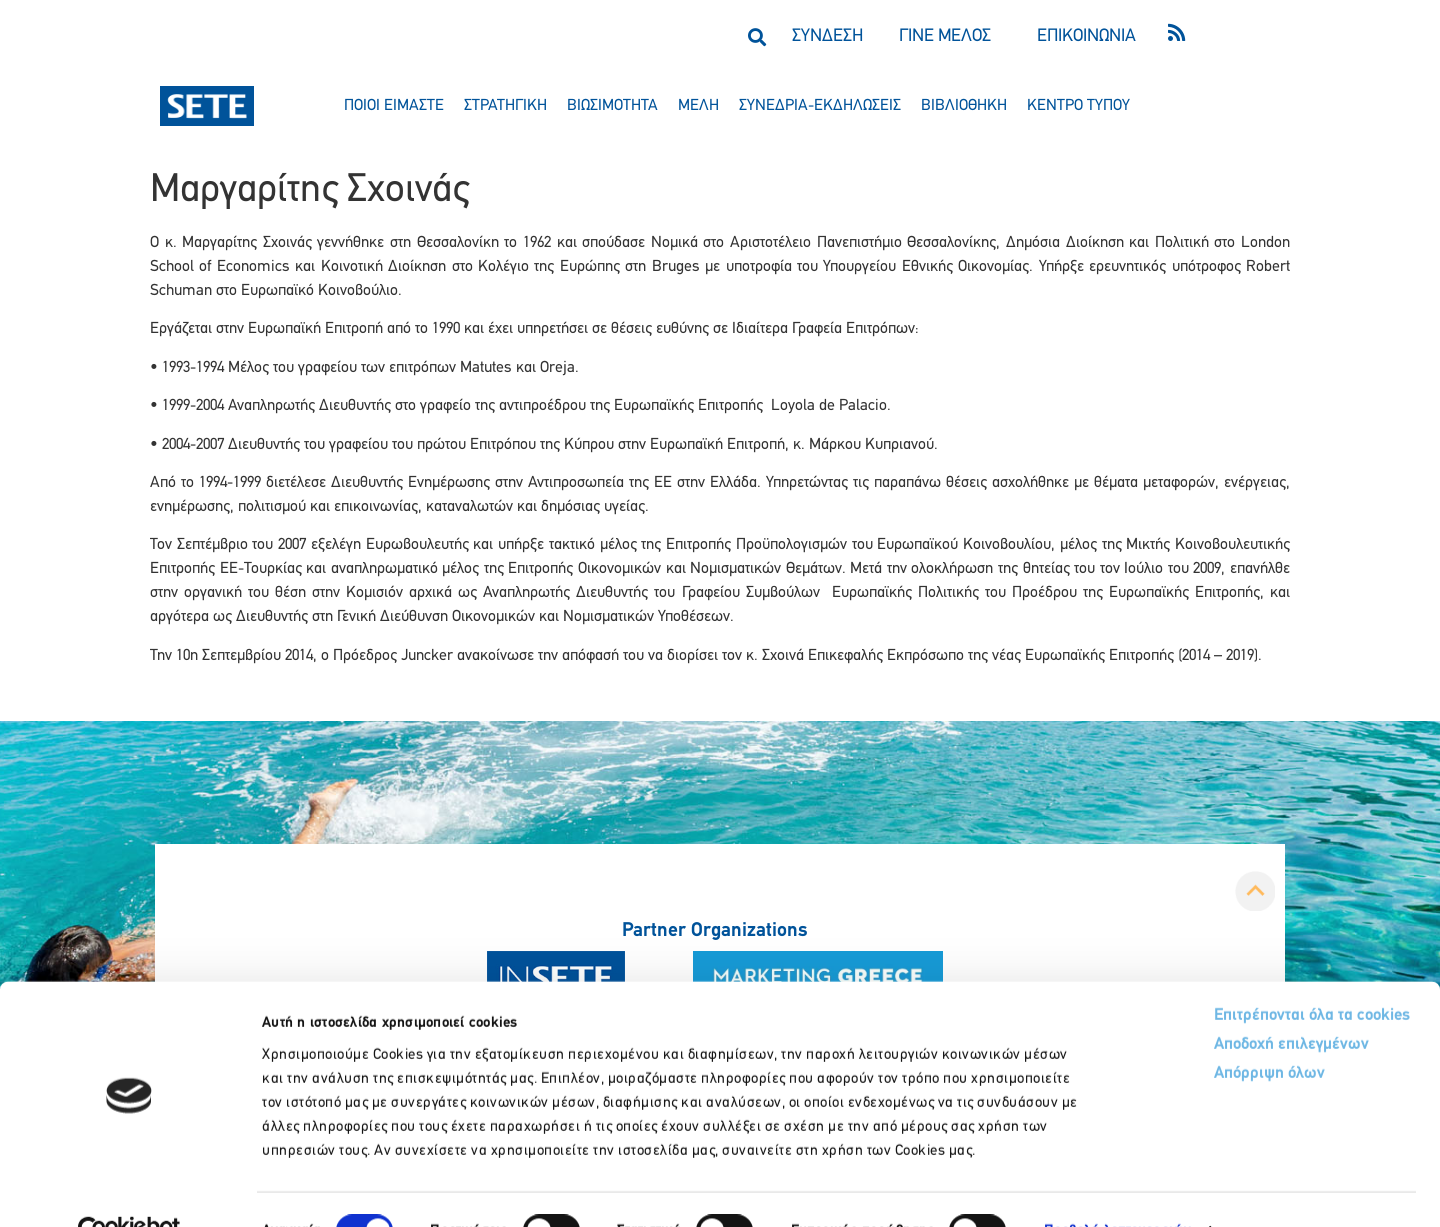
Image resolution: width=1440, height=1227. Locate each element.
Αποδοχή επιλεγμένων (1212, 1003)
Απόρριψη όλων (1188, 1033)
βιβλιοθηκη (964, 106)
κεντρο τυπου (1078, 106)
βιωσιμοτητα (612, 106)
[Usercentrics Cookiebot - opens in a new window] (129, 1188)
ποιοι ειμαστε (394, 106)
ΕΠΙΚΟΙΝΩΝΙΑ (1086, 36)
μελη (698, 106)
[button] (756, 36)
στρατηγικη (505, 106)
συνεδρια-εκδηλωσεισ (820, 106)
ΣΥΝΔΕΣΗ (827, 36)
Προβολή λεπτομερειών (1117, 1187)
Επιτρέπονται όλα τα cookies (1232, 972)
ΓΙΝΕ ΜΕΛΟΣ (945, 36)
